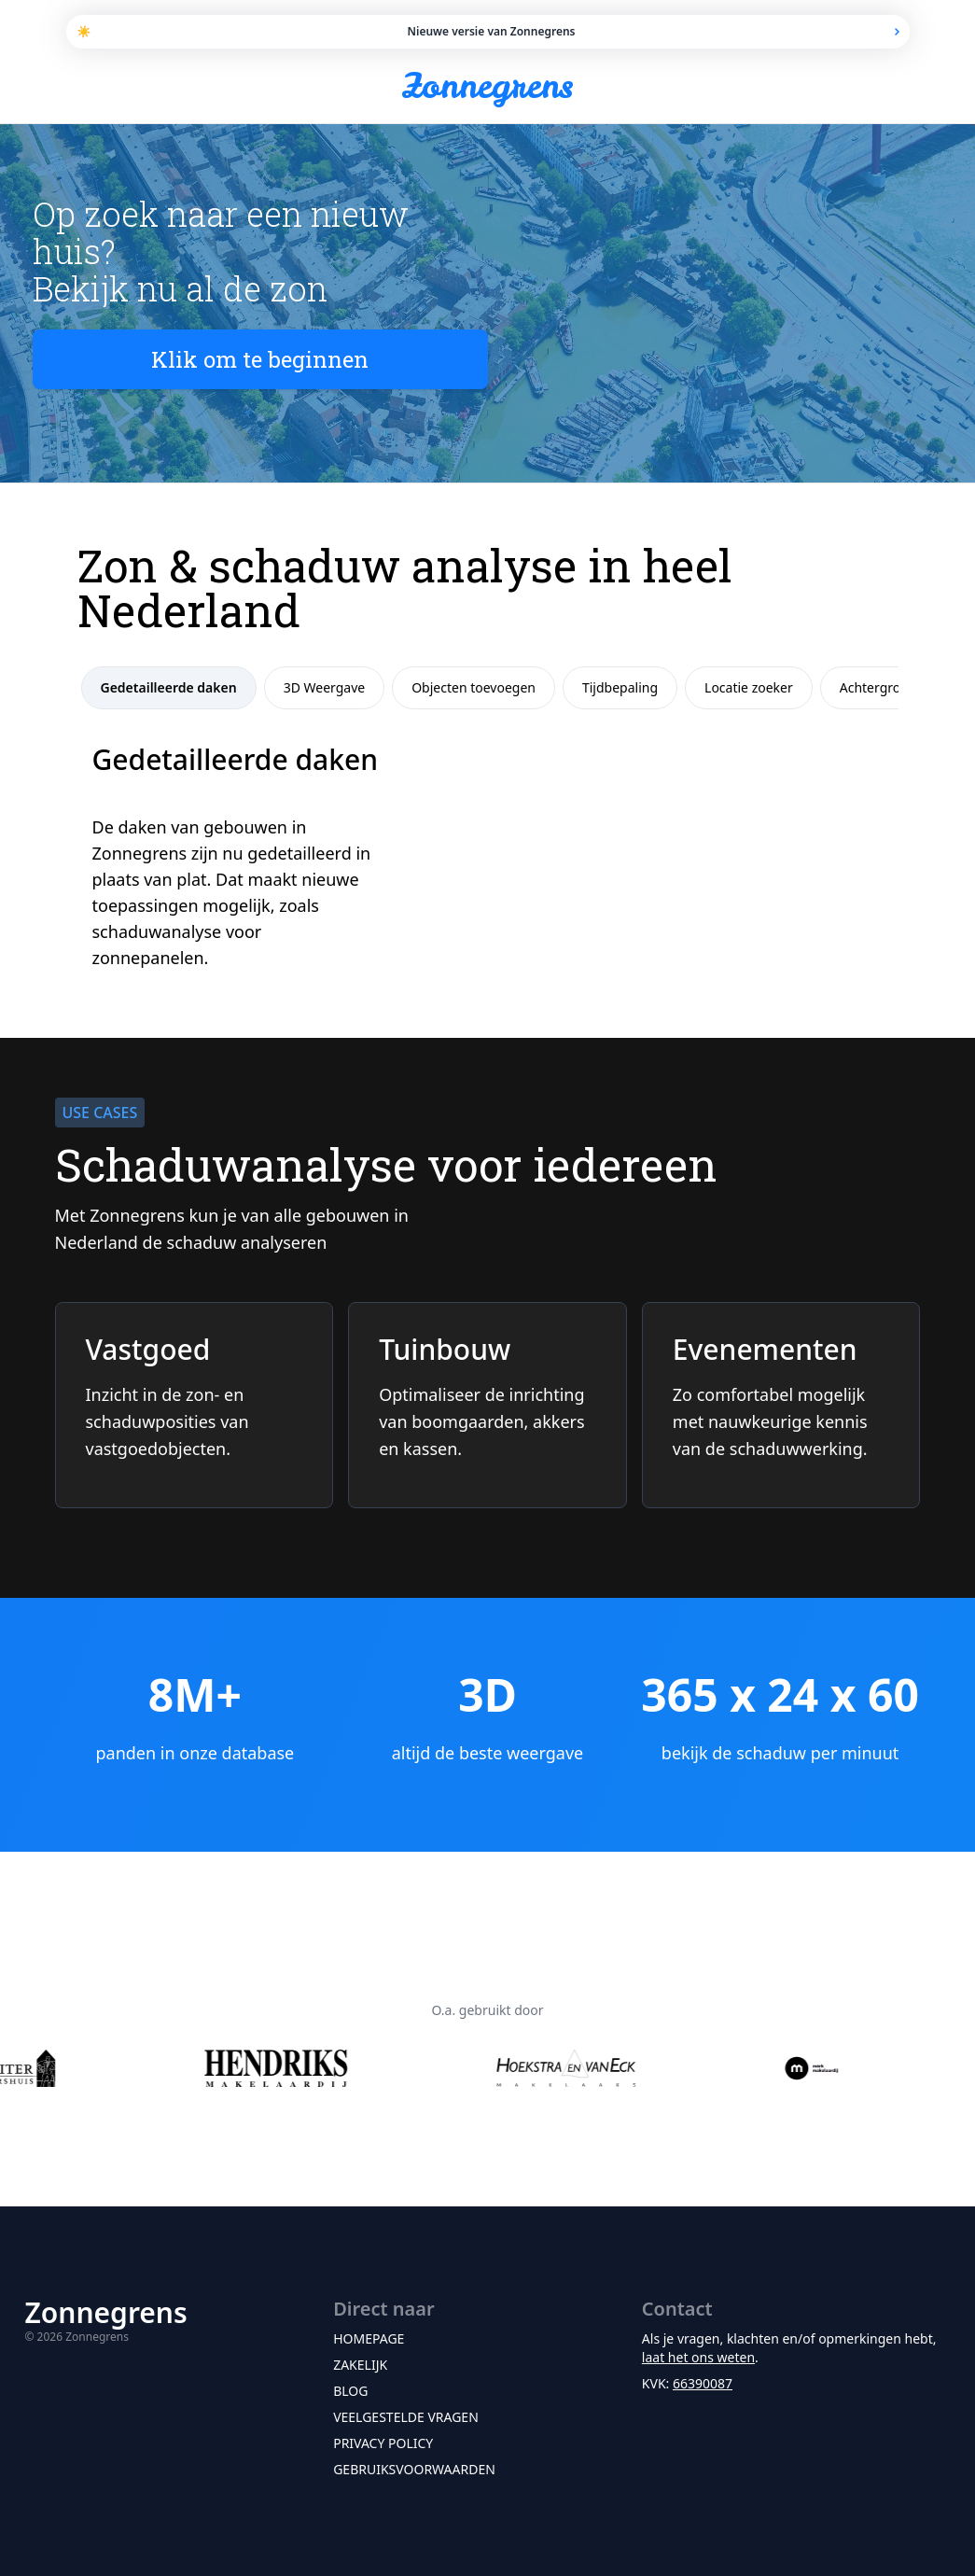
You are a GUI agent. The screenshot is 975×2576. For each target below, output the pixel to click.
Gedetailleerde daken (169, 687)
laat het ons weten (698, 2357)
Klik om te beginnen (260, 359)
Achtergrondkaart (894, 687)
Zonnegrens (488, 86)
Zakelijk (360, 2364)
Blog (350, 2391)
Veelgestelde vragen (406, 2417)
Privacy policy (383, 2443)
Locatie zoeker (748, 687)
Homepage (368, 2338)
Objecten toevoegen (473, 687)
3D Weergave (325, 687)
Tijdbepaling (620, 687)
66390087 (702, 2383)
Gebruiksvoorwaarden (414, 2469)
